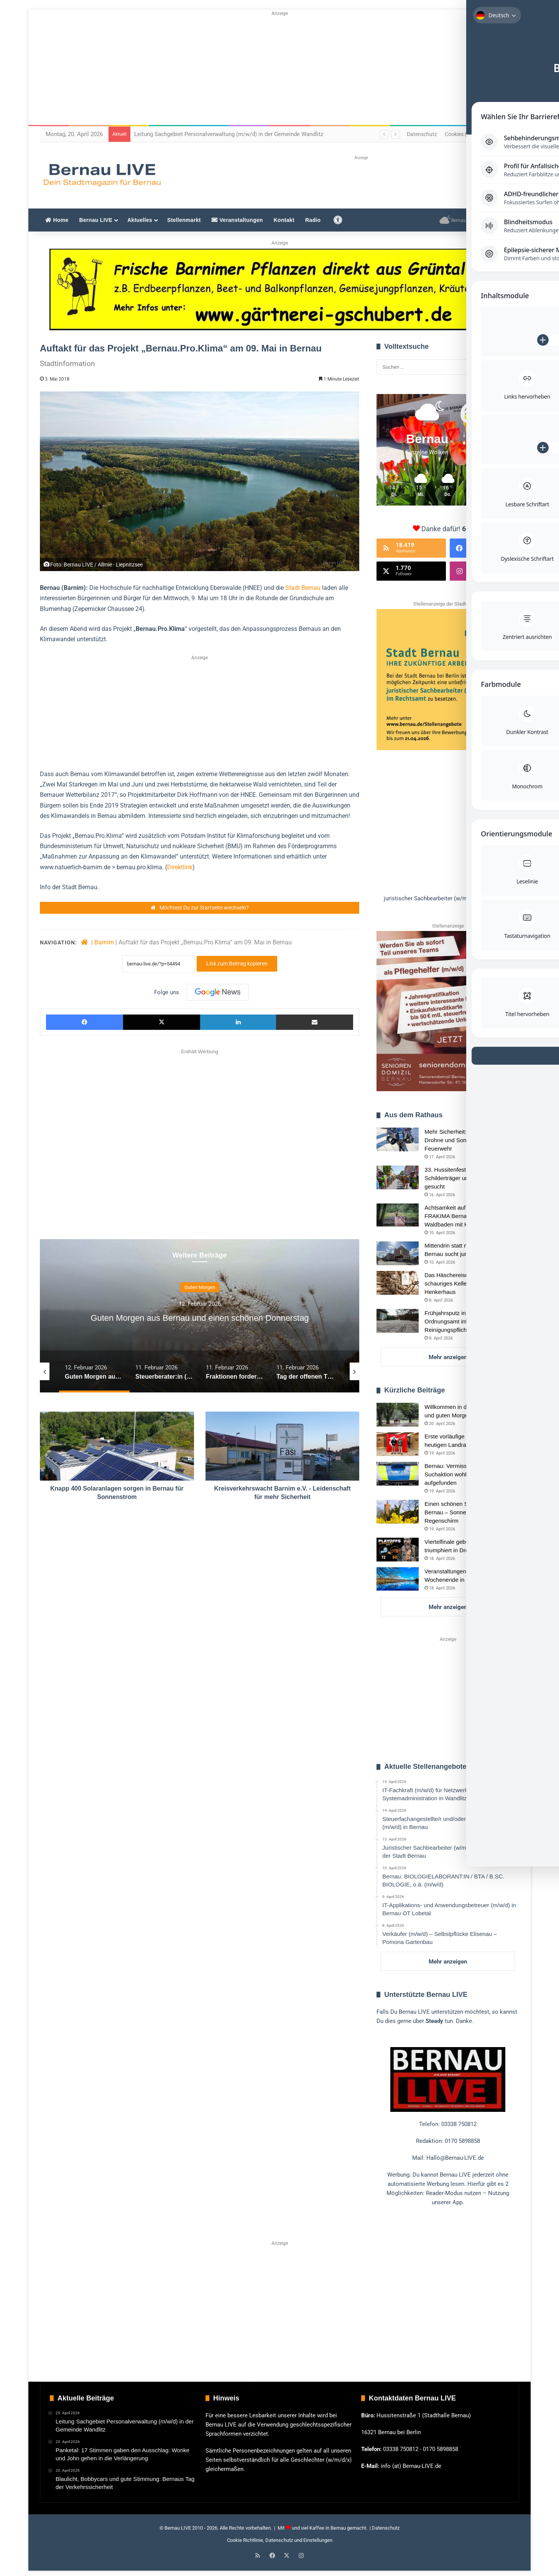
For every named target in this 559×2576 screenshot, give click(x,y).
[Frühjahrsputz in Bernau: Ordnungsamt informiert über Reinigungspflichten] (398, 1321)
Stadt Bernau (303, 587)
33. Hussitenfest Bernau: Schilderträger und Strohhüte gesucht (461, 1178)
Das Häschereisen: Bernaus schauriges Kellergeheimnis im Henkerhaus (463, 1283)
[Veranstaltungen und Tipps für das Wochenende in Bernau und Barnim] (398, 1579)
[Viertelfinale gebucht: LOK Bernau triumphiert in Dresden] (398, 1549)
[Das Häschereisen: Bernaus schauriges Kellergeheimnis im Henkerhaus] (398, 1283)
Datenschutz (422, 134)
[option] (200, 1316)
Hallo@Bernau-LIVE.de (455, 2157)
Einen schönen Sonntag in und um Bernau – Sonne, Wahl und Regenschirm (468, 1512)
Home (57, 220)
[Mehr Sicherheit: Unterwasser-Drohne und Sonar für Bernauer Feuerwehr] (398, 1139)
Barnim (104, 943)
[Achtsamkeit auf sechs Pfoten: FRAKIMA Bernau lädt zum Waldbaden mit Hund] (398, 1214)
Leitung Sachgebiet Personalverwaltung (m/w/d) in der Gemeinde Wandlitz (228, 134)
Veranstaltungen (237, 220)
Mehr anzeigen (448, 1357)
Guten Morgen (199, 1281)
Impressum (496, 134)
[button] (448, 899)
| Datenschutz (384, 2528)
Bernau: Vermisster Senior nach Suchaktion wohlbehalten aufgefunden (465, 1474)
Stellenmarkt (184, 220)
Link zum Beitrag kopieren (237, 964)
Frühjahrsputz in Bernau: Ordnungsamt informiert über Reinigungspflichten (461, 1321)
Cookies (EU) (460, 134)
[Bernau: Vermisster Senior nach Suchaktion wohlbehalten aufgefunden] (398, 1474)
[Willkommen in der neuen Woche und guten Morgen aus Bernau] (398, 1415)
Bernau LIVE (96, 220)
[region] (448, 756)
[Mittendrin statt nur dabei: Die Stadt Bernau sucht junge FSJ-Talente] (398, 1253)
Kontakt (284, 220)
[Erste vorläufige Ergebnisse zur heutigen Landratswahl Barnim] (398, 1444)
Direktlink (179, 867)
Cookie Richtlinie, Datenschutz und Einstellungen (279, 2540)
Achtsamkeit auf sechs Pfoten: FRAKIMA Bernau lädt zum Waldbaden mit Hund (463, 1216)
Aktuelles (139, 220)
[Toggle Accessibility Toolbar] (544, 21)
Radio (313, 220)
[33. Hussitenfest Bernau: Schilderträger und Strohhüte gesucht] (398, 1177)
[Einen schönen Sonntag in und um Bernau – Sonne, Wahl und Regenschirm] (398, 1512)
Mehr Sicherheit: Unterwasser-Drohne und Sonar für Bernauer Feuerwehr (464, 1140)
